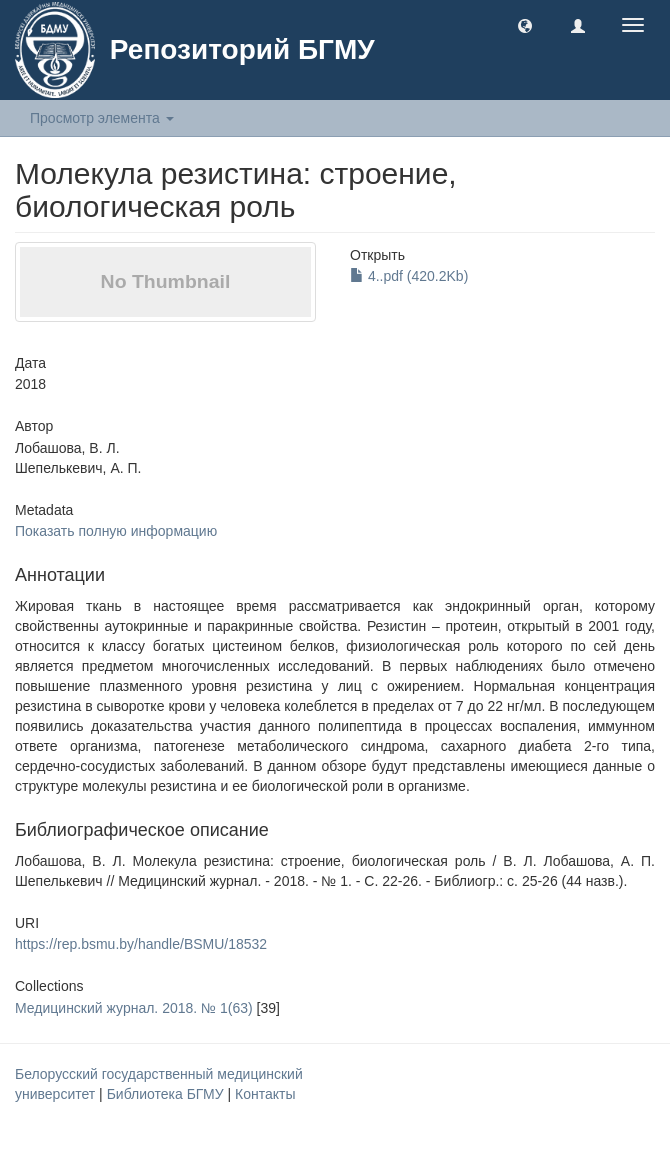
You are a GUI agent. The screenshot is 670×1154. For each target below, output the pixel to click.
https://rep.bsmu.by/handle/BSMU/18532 (141, 944)
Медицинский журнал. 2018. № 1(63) (134, 1008)
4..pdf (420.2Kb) (409, 276)
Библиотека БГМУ (167, 1094)
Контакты (265, 1094)
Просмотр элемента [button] (102, 118)
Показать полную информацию (116, 531)
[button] (525, 25)
